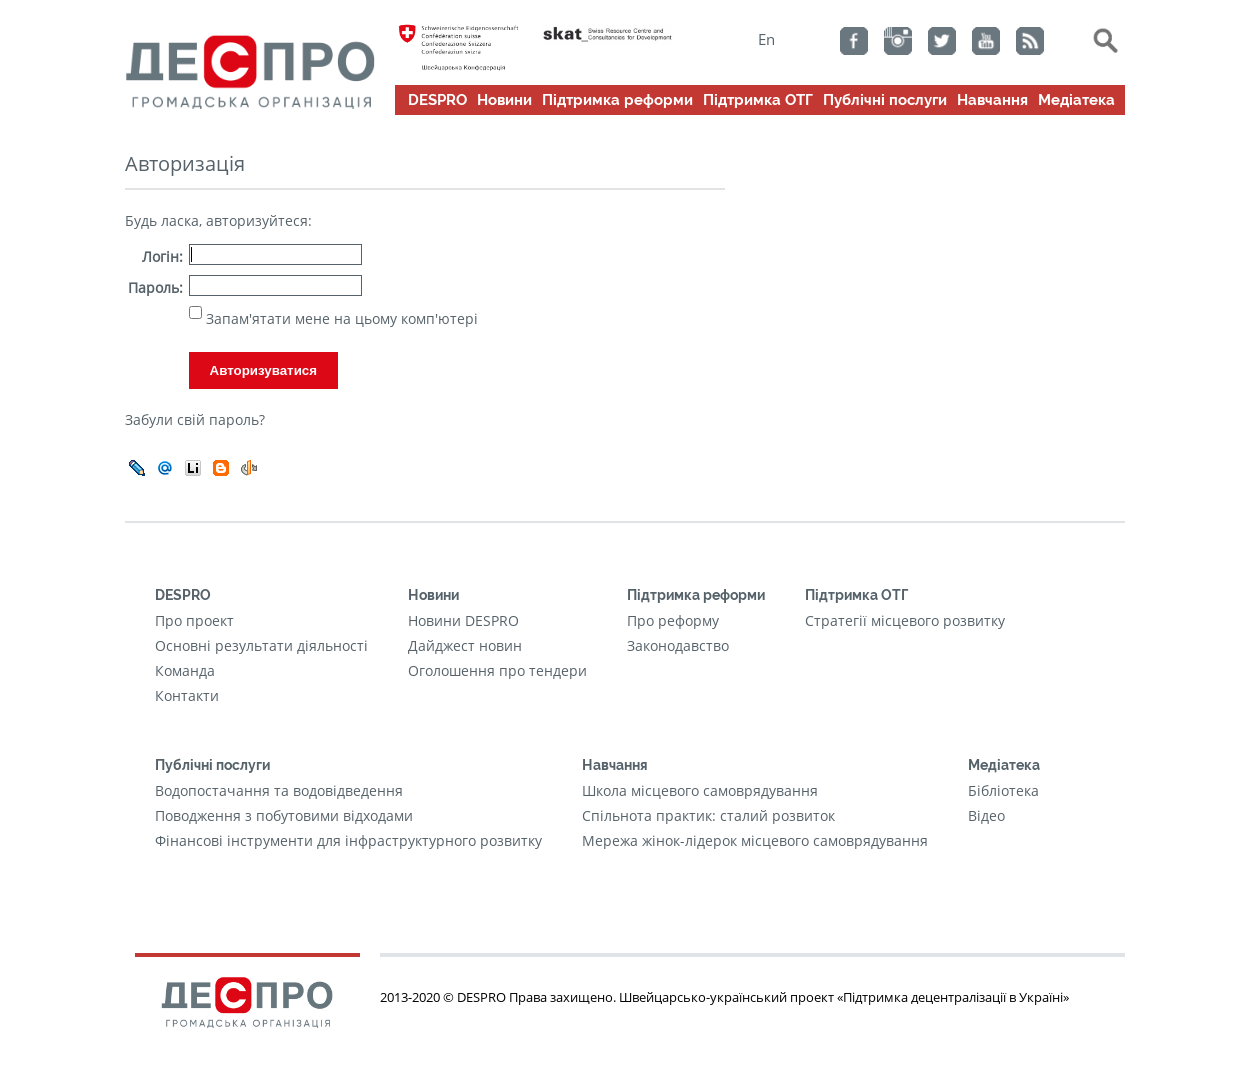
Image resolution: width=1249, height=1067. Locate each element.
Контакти (187, 695)
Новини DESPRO (463, 620)
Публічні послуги (885, 100)
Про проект (194, 620)
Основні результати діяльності (261, 645)
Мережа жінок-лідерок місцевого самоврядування (755, 840)
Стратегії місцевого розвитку (905, 620)
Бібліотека (1003, 790)
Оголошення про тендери (497, 670)
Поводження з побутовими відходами (284, 815)
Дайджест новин (465, 645)
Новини (504, 100)
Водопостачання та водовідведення (279, 790)
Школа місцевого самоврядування (700, 790)
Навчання (992, 100)
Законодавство (678, 645)
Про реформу (673, 620)
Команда (185, 670)
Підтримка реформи (617, 100)
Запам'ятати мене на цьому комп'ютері (340, 318)
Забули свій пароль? (195, 419)
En (766, 39)
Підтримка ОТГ (758, 100)
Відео (986, 815)
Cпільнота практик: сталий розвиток (708, 815)
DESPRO (437, 100)
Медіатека (1076, 100)
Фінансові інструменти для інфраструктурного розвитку (348, 840)
